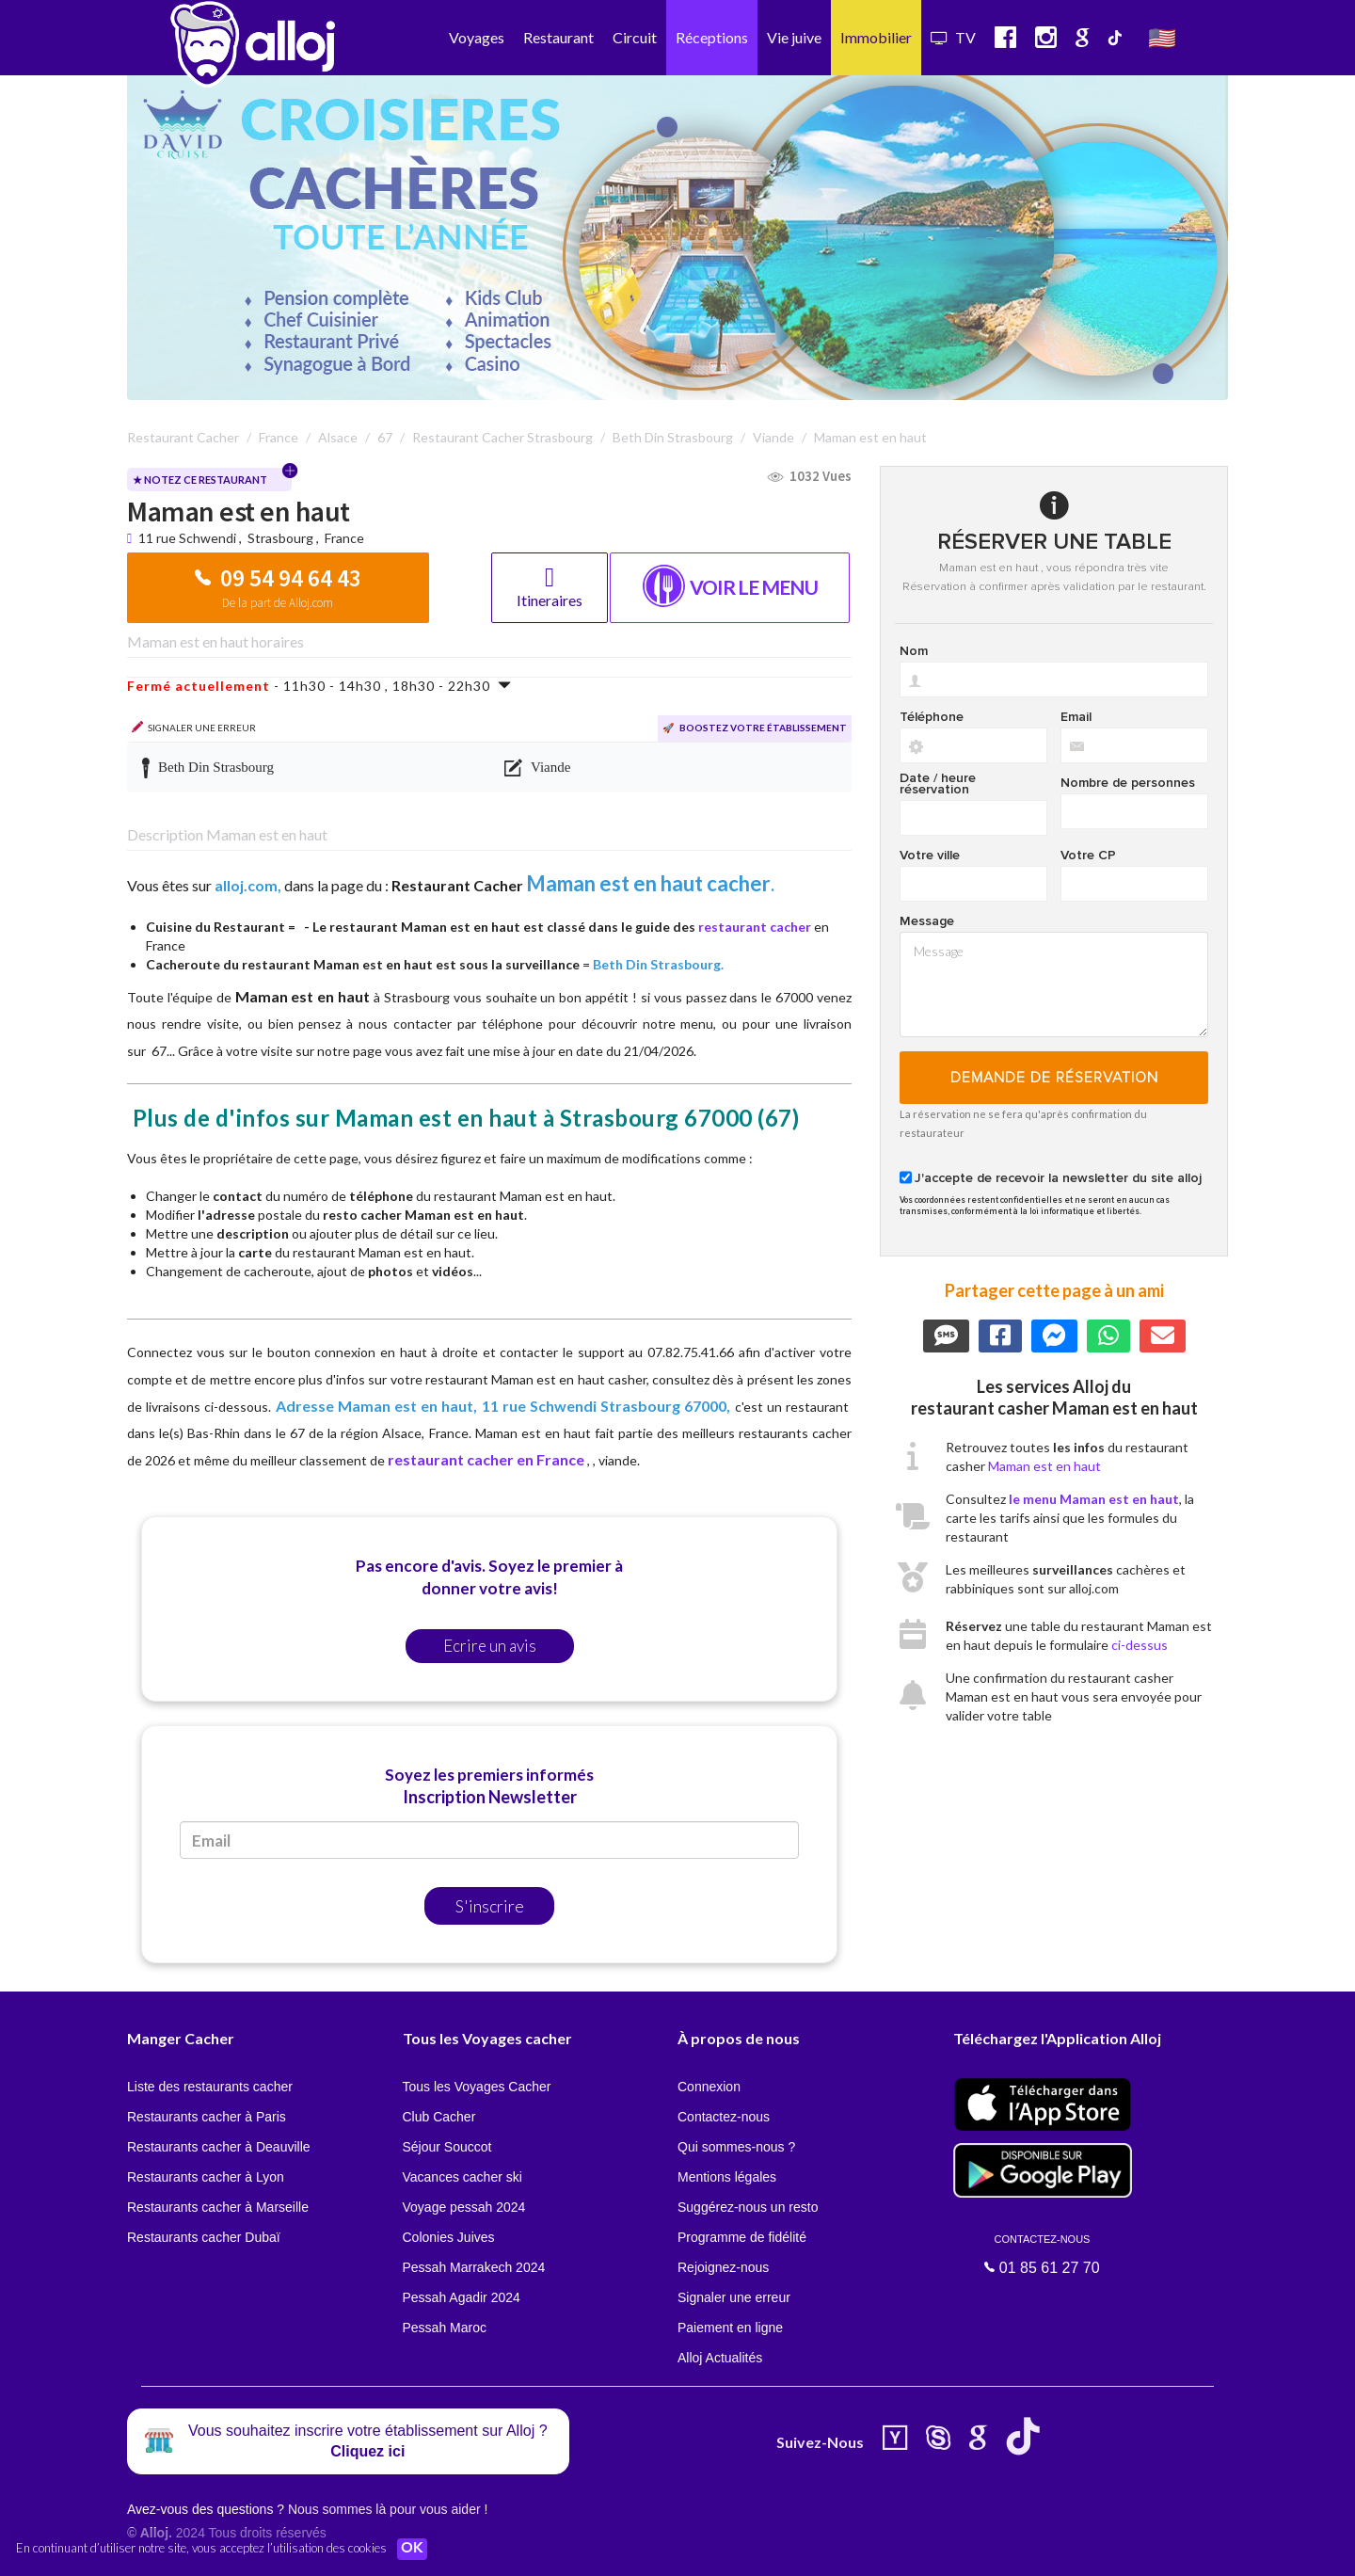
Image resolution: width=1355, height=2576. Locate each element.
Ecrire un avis (489, 1646)
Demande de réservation (1054, 1077)
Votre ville (930, 855)
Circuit (635, 37)
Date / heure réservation (938, 784)
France (344, 538)
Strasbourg (280, 538)
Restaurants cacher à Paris (206, 2116)
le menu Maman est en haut (1094, 1499)
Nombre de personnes (1127, 783)
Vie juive (794, 37)
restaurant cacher (754, 927)
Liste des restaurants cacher (210, 2086)
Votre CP (1088, 855)
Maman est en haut (1044, 1466)
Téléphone (932, 717)
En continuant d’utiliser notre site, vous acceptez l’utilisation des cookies (201, 2547)
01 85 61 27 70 (1042, 2254)
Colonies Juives (449, 2237)
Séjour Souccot (447, 2146)
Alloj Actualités (720, 2357)
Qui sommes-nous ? (736, 2146)
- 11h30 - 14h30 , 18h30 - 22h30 (319, 686)
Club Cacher (439, 2116)
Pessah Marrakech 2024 (474, 2267)
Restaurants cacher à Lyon (205, 2176)
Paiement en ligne (730, 2327)
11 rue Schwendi (188, 538)
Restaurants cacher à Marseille (218, 2207)
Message (927, 921)
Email (1076, 717)
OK (414, 2548)
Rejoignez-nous (723, 2267)
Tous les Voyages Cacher (477, 2086)
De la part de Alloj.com (277, 603)
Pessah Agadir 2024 (461, 2297)
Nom (914, 651)
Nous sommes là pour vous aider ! (387, 2509)
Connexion (709, 2086)
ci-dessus (1139, 1645)
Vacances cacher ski (462, 2176)
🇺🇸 (1162, 37)
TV (953, 37)
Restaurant (558, 37)
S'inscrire (489, 1906)
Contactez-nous (724, 2116)
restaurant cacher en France (486, 1459)
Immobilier (876, 37)
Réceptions (712, 37)
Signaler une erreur (734, 2297)
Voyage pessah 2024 (464, 2207)
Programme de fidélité (742, 2237)
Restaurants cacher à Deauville (219, 2146)
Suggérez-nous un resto (748, 2207)
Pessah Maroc (444, 2327)
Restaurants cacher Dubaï (203, 2237)
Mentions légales (727, 2176)
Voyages (476, 37)
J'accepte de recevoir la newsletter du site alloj (1058, 1178)
